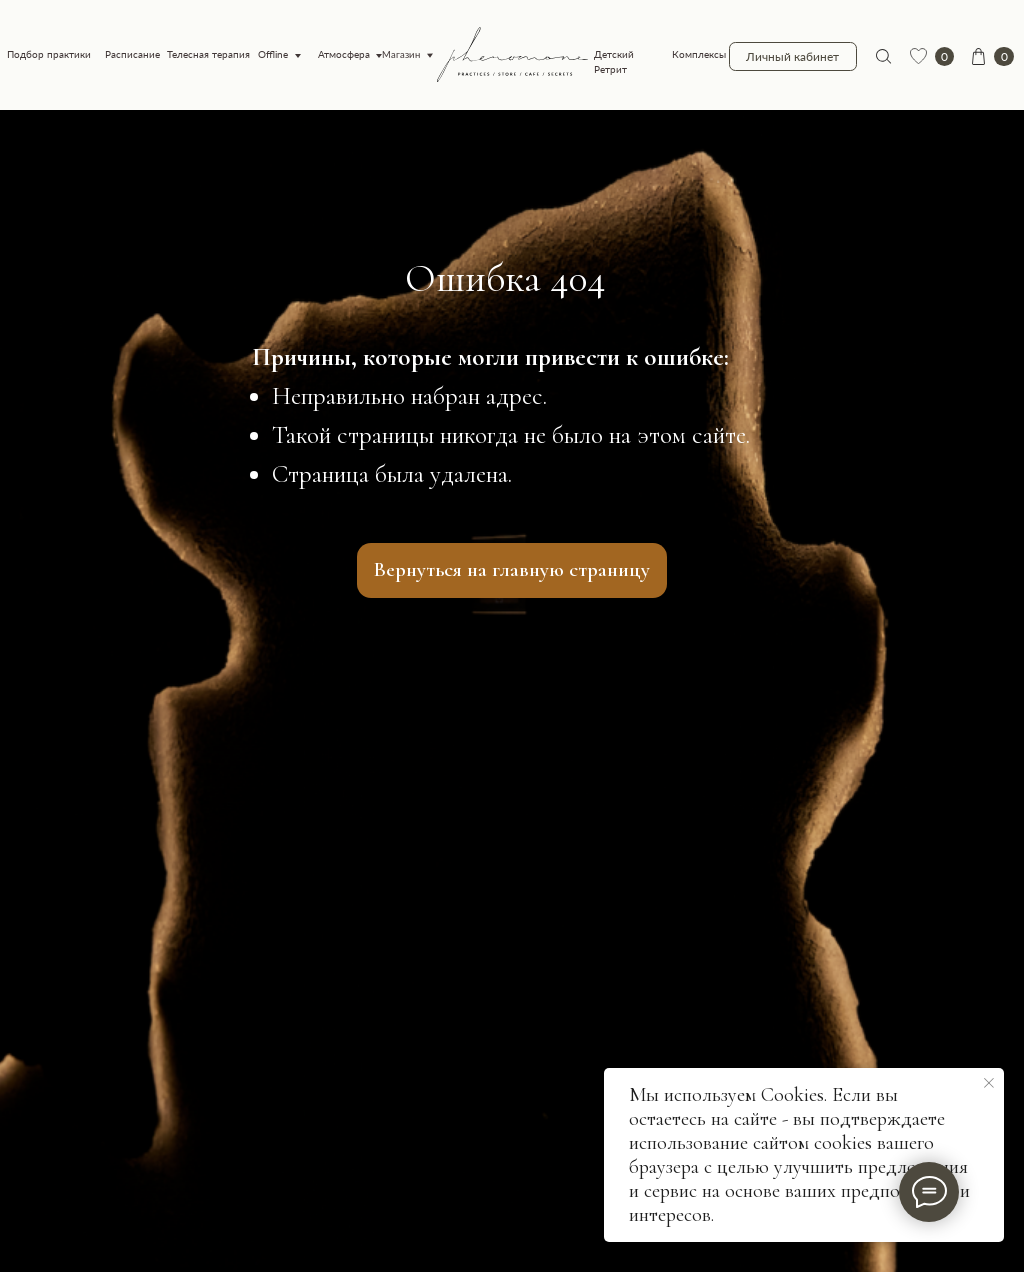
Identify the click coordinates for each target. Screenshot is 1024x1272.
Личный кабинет (792, 56)
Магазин (401, 55)
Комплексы (699, 54)
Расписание (132, 54)
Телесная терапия (208, 54)
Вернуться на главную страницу (512, 569)
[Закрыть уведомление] (989, 1083)
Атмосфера (344, 54)
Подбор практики (49, 54)
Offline (273, 54)
